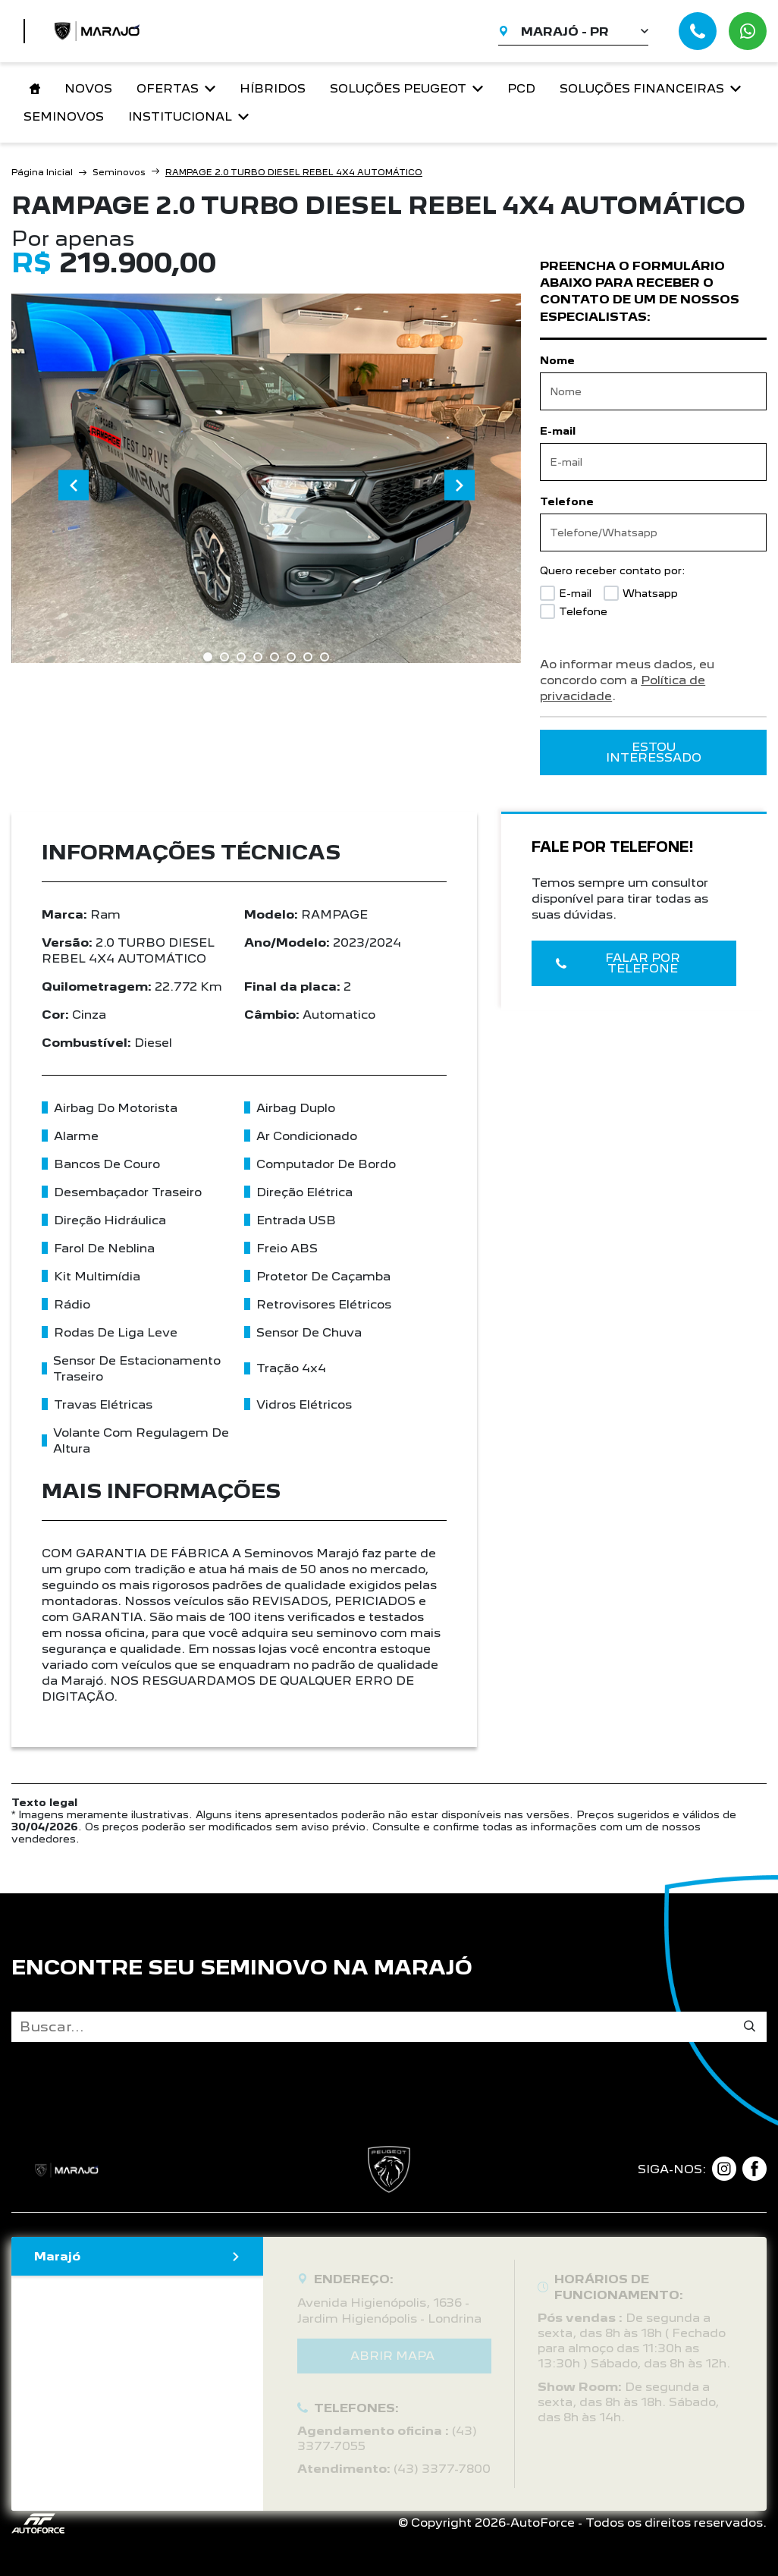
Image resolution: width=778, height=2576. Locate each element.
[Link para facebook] (754, 2169)
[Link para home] (31, 88)
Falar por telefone (618, 962)
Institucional (188, 116)
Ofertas (175, 88)
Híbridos (273, 88)
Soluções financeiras (650, 88)
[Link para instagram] (724, 2169)
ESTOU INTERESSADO (653, 752)
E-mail (558, 431)
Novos (88, 88)
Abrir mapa (392, 2355)
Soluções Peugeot (406, 88)
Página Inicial (42, 172)
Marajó (137, 2256)
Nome (557, 360)
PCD (521, 88)
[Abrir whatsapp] (748, 31)
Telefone (567, 501)
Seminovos (64, 116)
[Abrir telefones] (698, 31)
